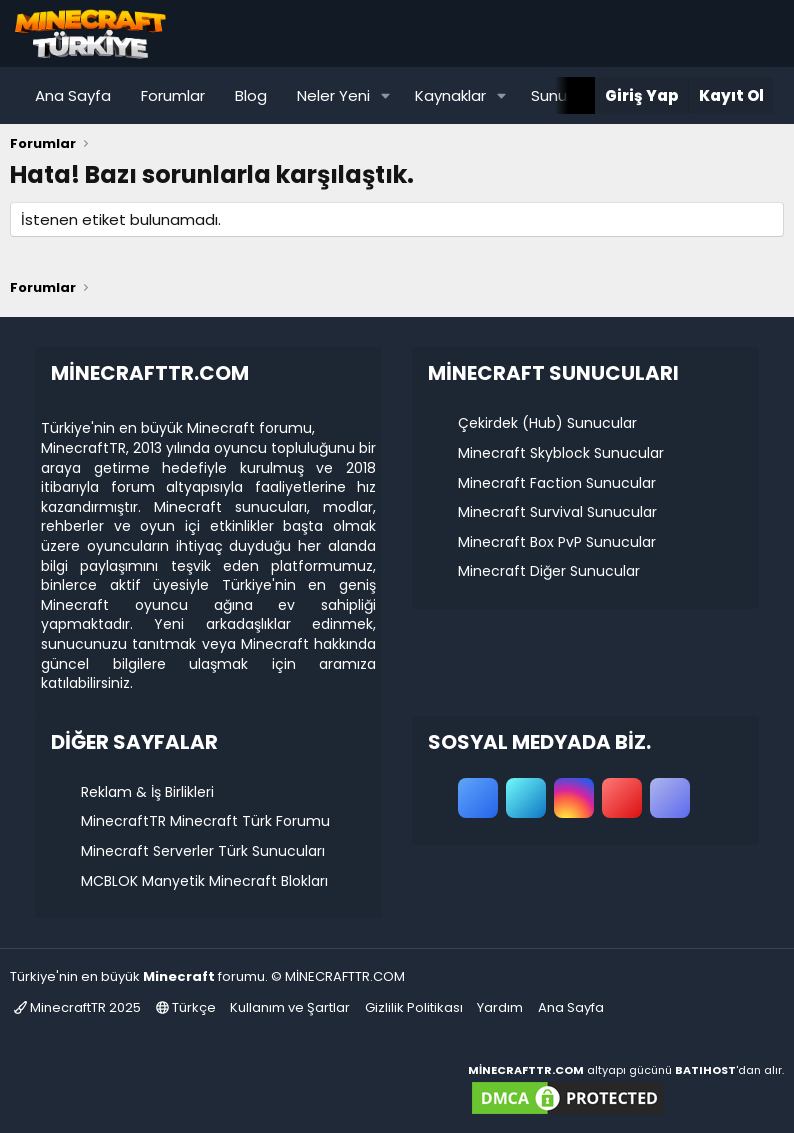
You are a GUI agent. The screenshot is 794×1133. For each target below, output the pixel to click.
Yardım (500, 1007)
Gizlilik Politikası (414, 1007)
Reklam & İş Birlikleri (147, 792)
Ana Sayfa (73, 95)
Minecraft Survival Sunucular (557, 512)
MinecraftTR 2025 (77, 1007)
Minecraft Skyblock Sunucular (561, 453)
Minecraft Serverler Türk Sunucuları (203, 851)
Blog (251, 95)
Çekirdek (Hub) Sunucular (547, 423)
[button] (386, 95)
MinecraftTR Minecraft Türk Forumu (205, 821)
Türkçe (186, 1007)
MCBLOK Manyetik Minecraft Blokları (204, 881)
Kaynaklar (450, 95)
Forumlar (173, 95)
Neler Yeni (333, 95)
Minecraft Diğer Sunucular (549, 571)
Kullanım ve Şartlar (290, 1007)
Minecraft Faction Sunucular (557, 483)
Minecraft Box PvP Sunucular (557, 542)
